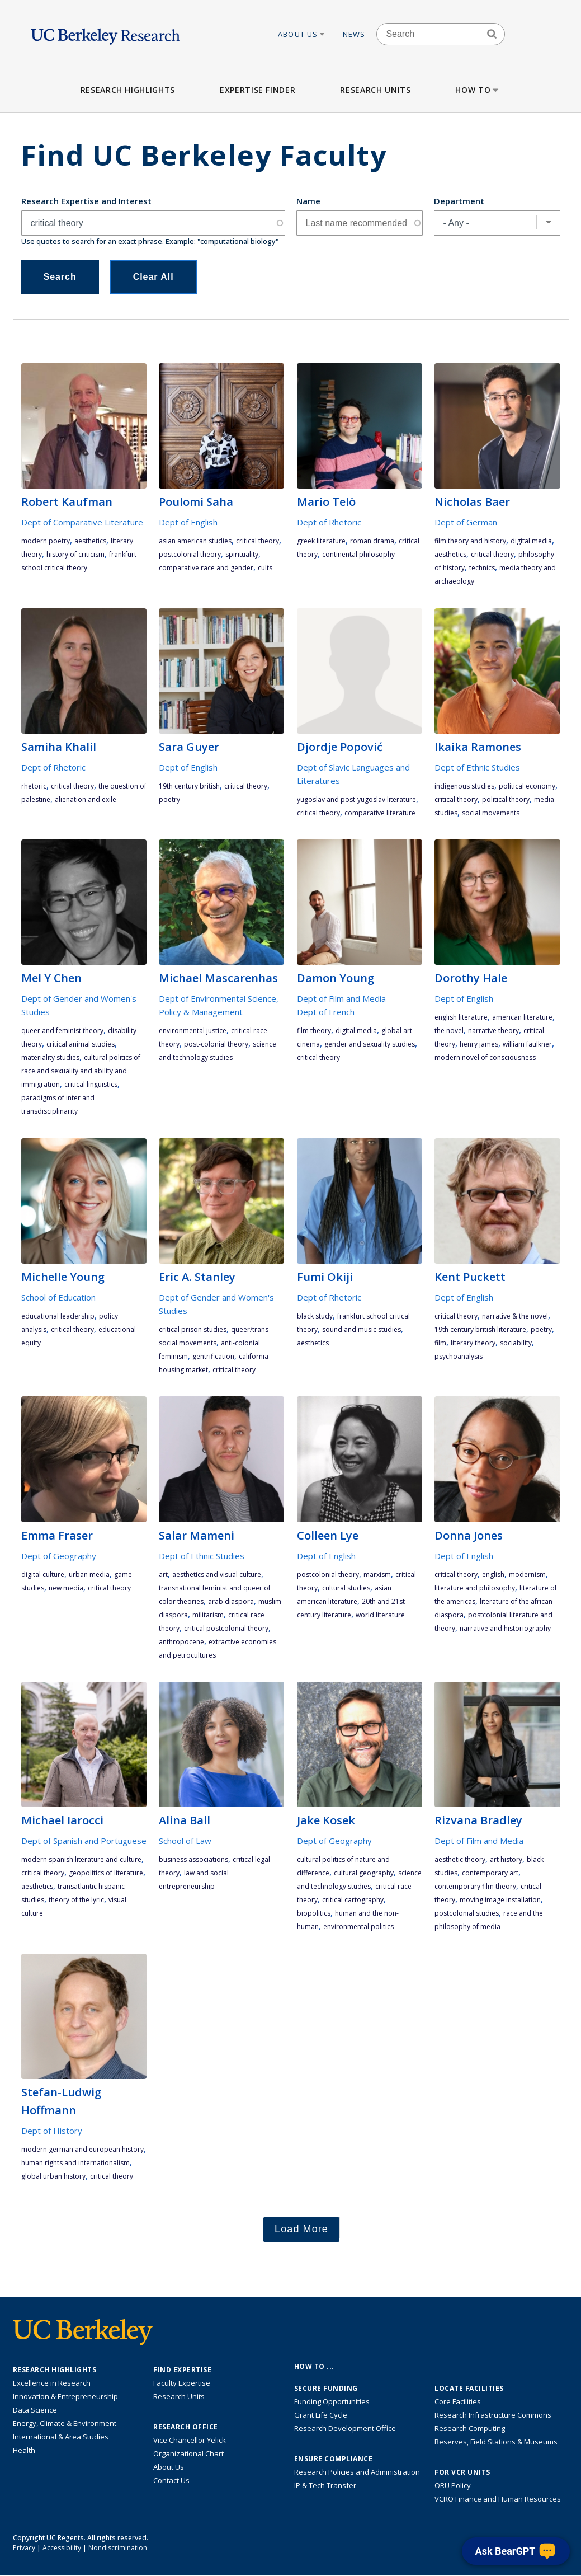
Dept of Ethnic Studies (477, 767)
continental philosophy (358, 554)
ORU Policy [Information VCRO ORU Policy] (452, 2485)
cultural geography (364, 1873)
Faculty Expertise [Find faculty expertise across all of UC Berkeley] (181, 2383)
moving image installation (500, 1899)
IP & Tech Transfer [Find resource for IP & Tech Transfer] (325, 2485)
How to (477, 90)
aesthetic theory (459, 1859)
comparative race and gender (206, 568)
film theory (314, 1030)
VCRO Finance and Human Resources (497, 2499)
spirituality (241, 554)
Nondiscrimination (117, 2547)
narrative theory (493, 1030)
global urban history (53, 2176)
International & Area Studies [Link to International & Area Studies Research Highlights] (60, 2437)
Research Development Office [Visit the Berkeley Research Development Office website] (345, 2428)
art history (506, 1859)
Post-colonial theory (216, 1044)
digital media (531, 541)
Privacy (24, 2547)
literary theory (473, 1343)
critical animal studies (80, 1044)
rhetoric (33, 786)
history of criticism (75, 554)
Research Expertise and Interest (86, 201)
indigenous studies (464, 786)
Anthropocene (181, 1641)
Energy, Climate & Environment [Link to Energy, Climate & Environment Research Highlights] (64, 2423)
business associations (193, 1859)
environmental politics (358, 1926)
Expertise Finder (257, 90)
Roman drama (372, 541)
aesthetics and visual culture (216, 1574)
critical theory (257, 541)
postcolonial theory (190, 554)
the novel (449, 1030)
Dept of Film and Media (341, 998)
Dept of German (465, 522)
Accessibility (61, 2547)
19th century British (189, 786)
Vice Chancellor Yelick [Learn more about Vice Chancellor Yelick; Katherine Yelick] (189, 2440)
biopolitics (313, 1913)
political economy (527, 786)
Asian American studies (195, 541)
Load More (301, 2229)
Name (308, 201)
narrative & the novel (515, 1316)
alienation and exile (85, 799)
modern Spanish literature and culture (81, 1859)
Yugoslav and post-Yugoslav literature (356, 799)
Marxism (377, 1574)
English (493, 1574)
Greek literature (321, 541)
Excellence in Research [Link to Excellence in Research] (52, 2383)
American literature (522, 1017)
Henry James (479, 1044)
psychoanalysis (458, 1356)
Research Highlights (128, 90)
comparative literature (379, 813)
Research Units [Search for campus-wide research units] (179, 2396)
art (163, 1574)
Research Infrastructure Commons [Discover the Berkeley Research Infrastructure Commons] (492, 2415)
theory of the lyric (76, 1899)
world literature (380, 1615)
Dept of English (188, 522)
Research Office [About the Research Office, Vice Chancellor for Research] (185, 2427)
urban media (89, 1574)
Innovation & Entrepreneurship (65, 2396)
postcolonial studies (466, 1913)
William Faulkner (527, 1044)
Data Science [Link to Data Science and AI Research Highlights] (35, 2410)
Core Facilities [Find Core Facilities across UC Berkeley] (457, 2401)
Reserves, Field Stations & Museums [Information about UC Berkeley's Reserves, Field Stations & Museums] (496, 2442)
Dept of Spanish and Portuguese (84, 1840)
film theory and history (470, 541)
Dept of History (51, 2130)
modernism (527, 1574)
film (440, 1343)
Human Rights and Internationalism (75, 2162)
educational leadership (58, 1316)
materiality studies (50, 1057)
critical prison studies (192, 1329)
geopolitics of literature (106, 1873)
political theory (506, 799)
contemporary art (490, 1873)
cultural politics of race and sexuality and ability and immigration (80, 1071)
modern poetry (45, 541)
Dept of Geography (58, 1555)
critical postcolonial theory (226, 1628)
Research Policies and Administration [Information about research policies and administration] (357, 2472)
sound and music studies (361, 1329)
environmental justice (192, 1030)
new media (66, 1588)
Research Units (375, 90)
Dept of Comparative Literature (82, 522)
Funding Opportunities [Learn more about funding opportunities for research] (332, 2401)
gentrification (213, 1356)
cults (265, 568)
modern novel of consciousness (485, 1057)
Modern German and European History (82, 2149)
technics (482, 568)
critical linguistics (90, 1084)
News (354, 34)
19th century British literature (480, 1329)
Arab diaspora (231, 1601)
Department (459, 201)
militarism (208, 1615)
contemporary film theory (475, 1886)
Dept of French (326, 1011)
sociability (516, 1343)
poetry (169, 799)
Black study (315, 1316)
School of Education (58, 1297)
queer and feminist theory (62, 1030)
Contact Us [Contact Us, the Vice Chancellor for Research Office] (171, 2480)
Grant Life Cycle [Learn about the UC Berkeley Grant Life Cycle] (320, 2415)
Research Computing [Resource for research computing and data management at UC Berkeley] (469, 2428)
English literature (461, 1017)
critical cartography (353, 1899)
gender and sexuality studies (369, 1044)
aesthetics (90, 541)
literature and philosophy (474, 1588)
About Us (302, 34)
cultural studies (346, 1588)
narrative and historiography (505, 1628)
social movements (490, 813)
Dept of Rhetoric (329, 522)
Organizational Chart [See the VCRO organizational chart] (188, 2453)
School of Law (185, 1840)
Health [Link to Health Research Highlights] (24, 2450)
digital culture (42, 1574)
